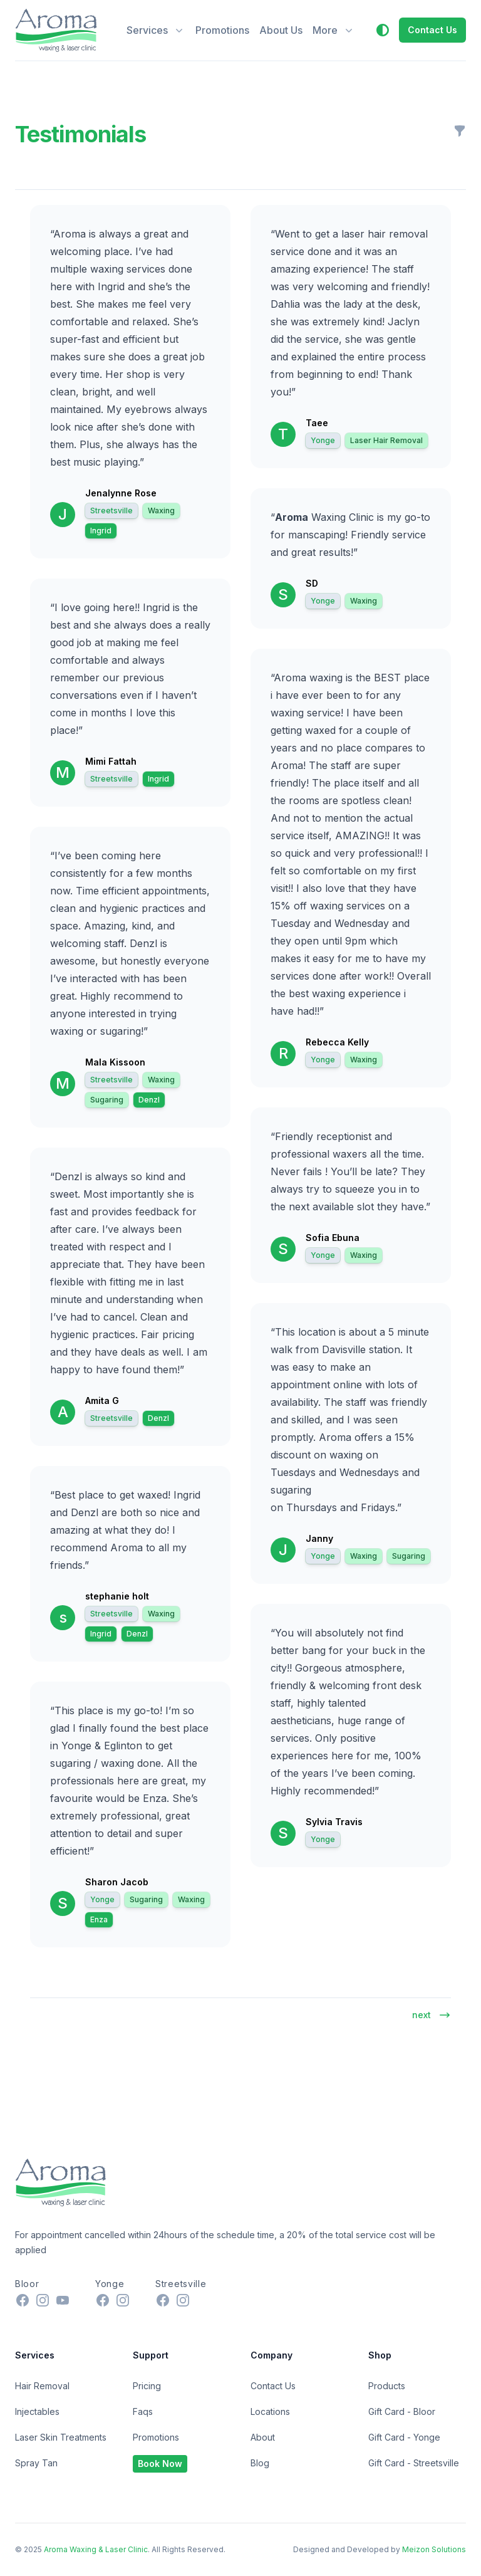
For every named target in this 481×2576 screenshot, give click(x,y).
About (263, 2437)
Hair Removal (42, 2385)
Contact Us (273, 2385)
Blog (260, 2463)
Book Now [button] (160, 2463)
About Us (281, 30)
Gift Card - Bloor (401, 2411)
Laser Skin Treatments (60, 2437)
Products (386, 2385)
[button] (382, 30)
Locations (270, 2411)
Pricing (147, 2385)
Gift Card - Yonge (404, 2437)
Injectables (37, 2411)
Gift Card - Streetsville (413, 2463)
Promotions (222, 30)
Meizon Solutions (434, 2549)
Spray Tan (36, 2463)
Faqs (143, 2411)
